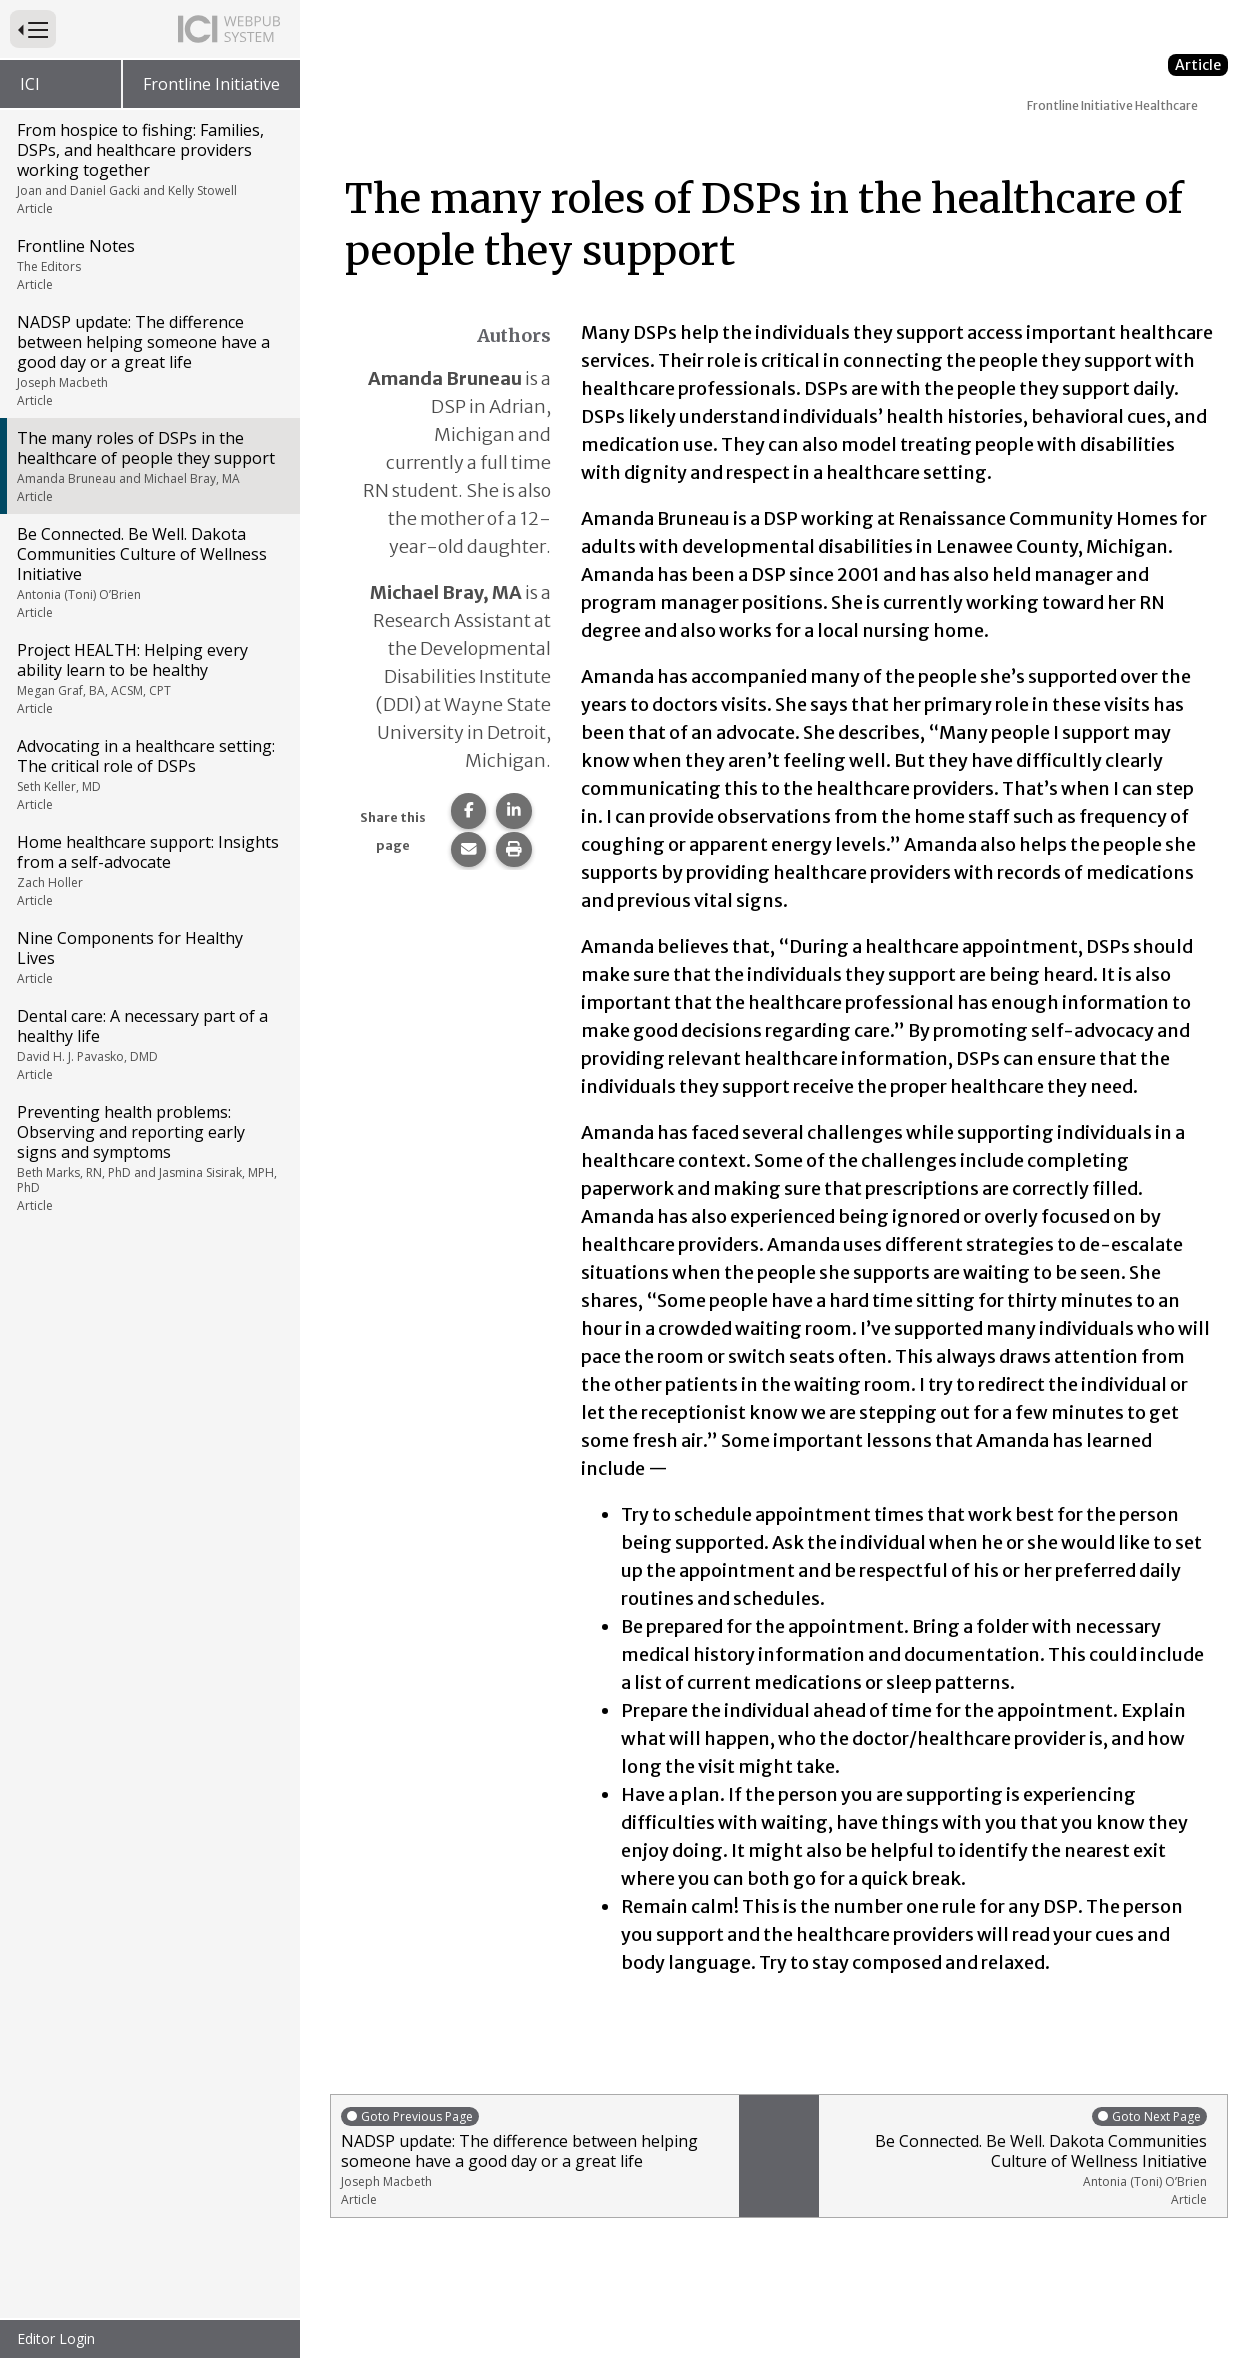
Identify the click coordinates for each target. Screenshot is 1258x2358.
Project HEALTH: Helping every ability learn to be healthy (148, 678)
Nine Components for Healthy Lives (148, 957)
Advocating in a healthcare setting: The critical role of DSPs (148, 774)
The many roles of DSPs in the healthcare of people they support (148, 466)
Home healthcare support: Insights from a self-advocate (148, 870)
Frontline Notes (148, 264)
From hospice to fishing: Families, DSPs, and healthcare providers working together (148, 168)
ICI (30, 84)
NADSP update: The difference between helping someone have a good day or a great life (148, 360)
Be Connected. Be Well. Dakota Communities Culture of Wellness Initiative (148, 572)
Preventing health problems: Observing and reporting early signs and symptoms (148, 1157)
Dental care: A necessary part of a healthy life (148, 1044)
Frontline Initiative (211, 84)
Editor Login (56, 2338)
